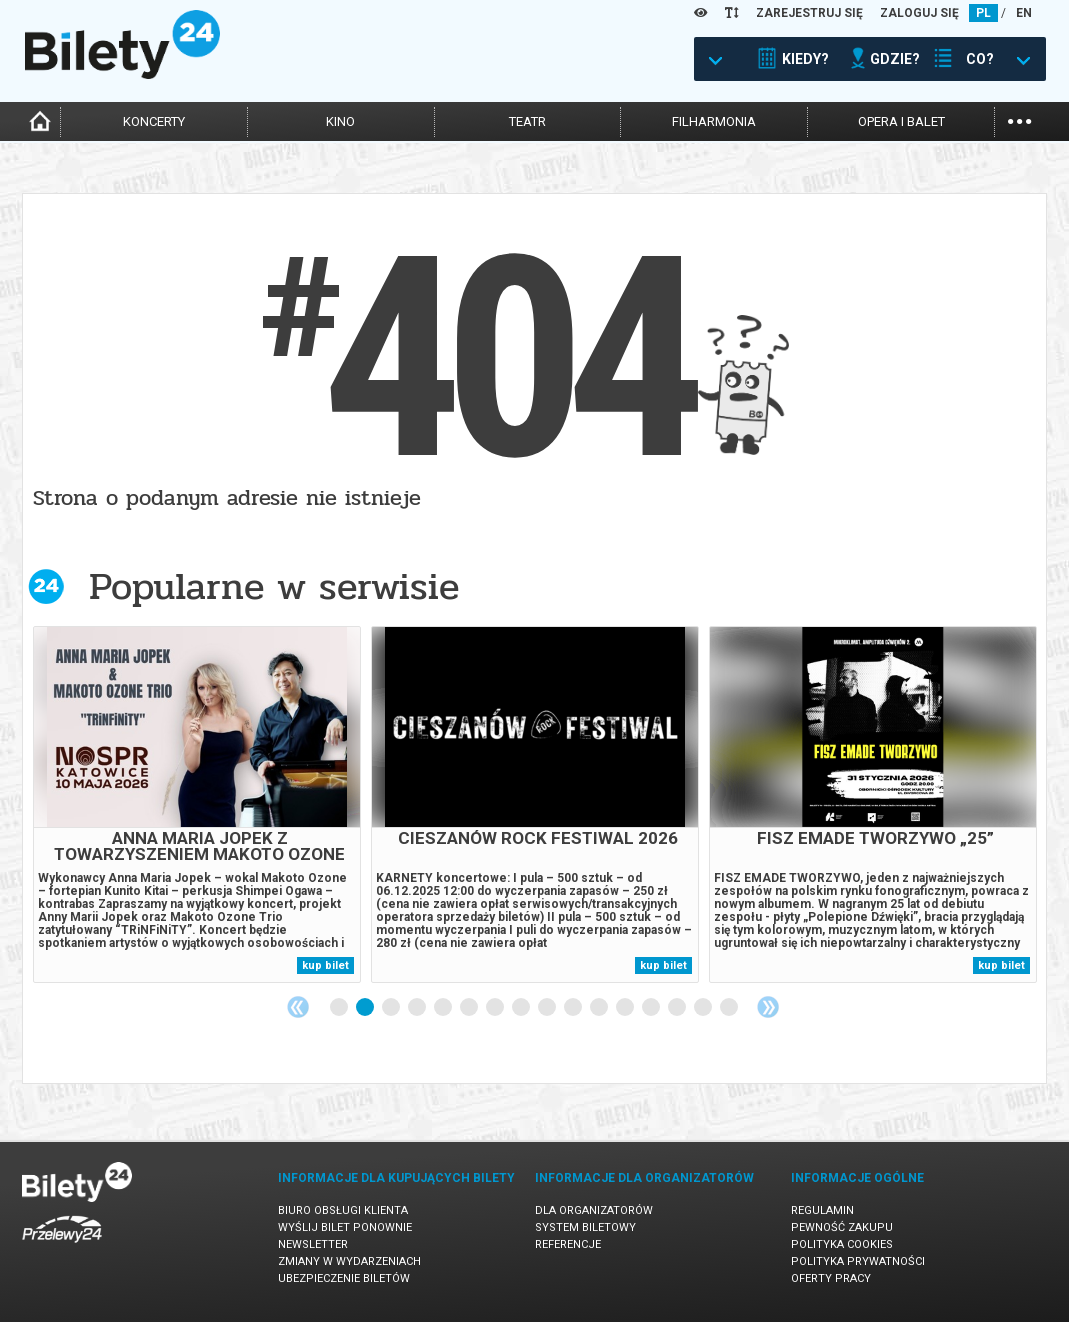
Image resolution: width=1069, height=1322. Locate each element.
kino (340, 121)
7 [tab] (496, 1008)
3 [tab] (392, 1008)
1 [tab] (340, 1008)
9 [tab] (548, 1008)
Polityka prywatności (858, 1261)
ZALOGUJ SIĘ (919, 13)
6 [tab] (470, 1008)
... (1019, 119)
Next (768, 1007)
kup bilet (325, 965)
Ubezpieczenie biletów (344, 1278)
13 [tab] (652, 1008)
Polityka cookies (842, 1244)
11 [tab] (600, 1008)
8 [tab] (522, 1008)
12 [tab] (626, 1008)
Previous (298, 1007)
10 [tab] (574, 1008)
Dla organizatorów (594, 1210)
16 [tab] (730, 1008)
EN (1024, 13)
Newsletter (313, 1244)
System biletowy (585, 1227)
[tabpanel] (197, 804)
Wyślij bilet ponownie (345, 1227)
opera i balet (901, 121)
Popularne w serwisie (274, 586)
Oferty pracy (831, 1278)
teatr (527, 121)
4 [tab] (418, 1008)
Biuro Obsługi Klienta (343, 1210)
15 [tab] (704, 1008)
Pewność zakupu (842, 1227)
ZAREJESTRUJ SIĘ (809, 13)
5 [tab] (444, 1008)
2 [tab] (366, 1008)
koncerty (154, 121)
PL (983, 13)
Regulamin (822, 1210)
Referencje (568, 1244)
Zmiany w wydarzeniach (349, 1261)
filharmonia (714, 121)
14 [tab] (678, 1008)
